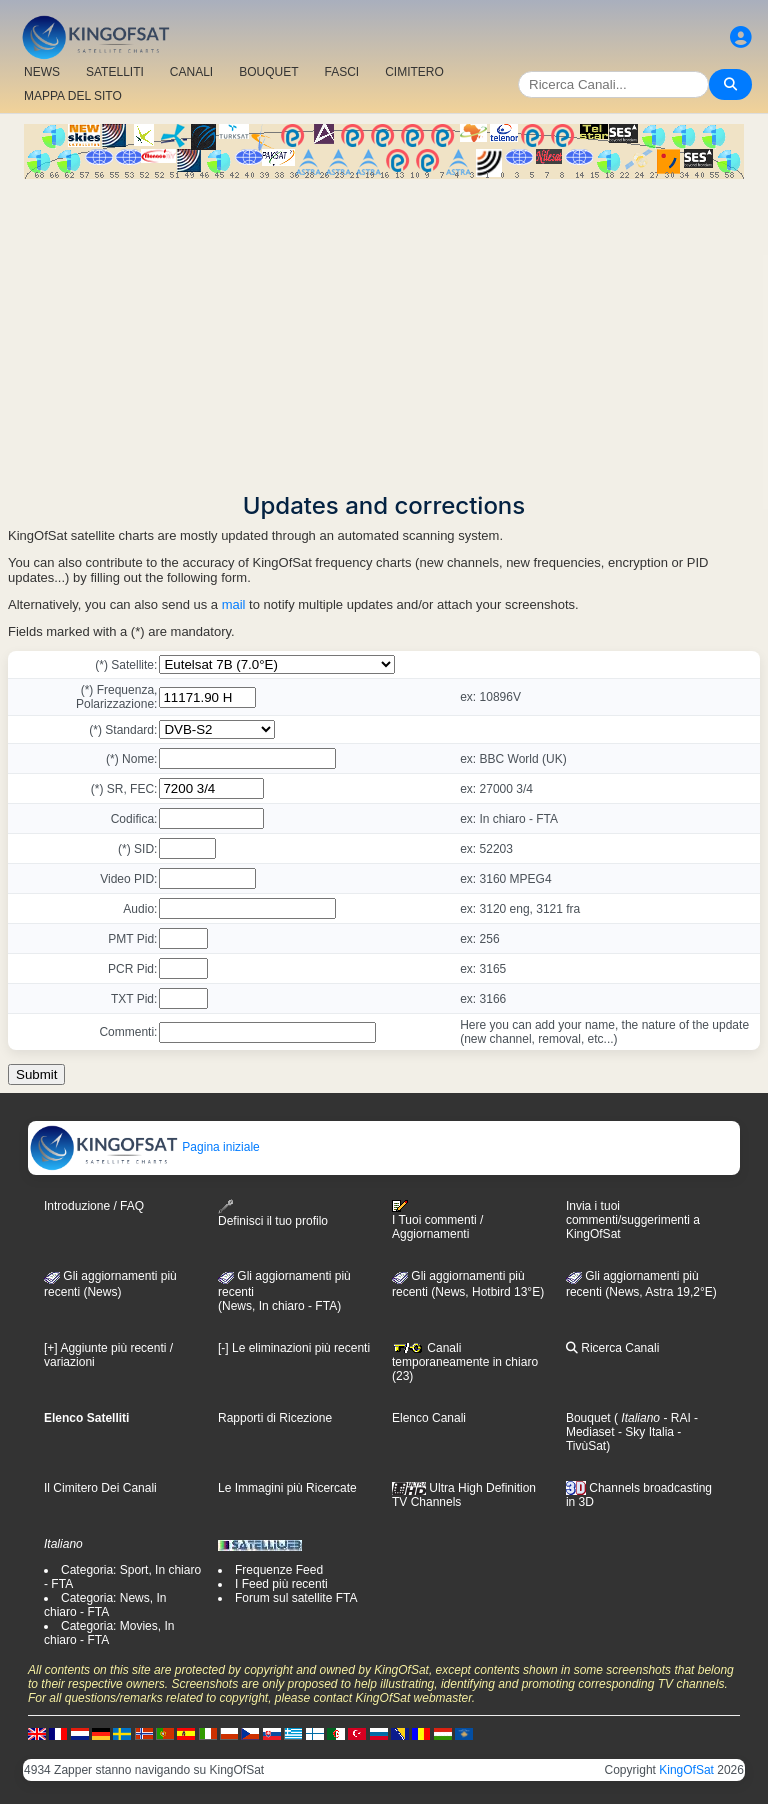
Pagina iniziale (144, 1147)
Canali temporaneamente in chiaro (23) (465, 1362)
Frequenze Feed (279, 1570)
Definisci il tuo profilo (273, 1213)
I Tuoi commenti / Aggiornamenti (437, 1220)
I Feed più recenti (281, 1584)
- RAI (675, 1418)
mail (234, 604)
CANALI (191, 72)
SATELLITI (115, 72)
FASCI (342, 72)
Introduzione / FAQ (94, 1206)
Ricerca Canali (612, 1348)
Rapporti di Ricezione (275, 1418)
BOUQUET (268, 72)
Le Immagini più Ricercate (287, 1488)
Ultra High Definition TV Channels (464, 1495)
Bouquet (588, 1418)
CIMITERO (414, 72)
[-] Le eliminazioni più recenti (294, 1348)
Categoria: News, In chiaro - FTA (105, 1605)
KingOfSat (686, 1770)
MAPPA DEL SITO (73, 96)
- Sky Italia (644, 1432)
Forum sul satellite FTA (296, 1598)
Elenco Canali (429, 1418)
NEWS (42, 72)
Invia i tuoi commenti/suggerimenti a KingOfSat (633, 1220)
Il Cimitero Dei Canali (100, 1488)
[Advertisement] (384, 329)
